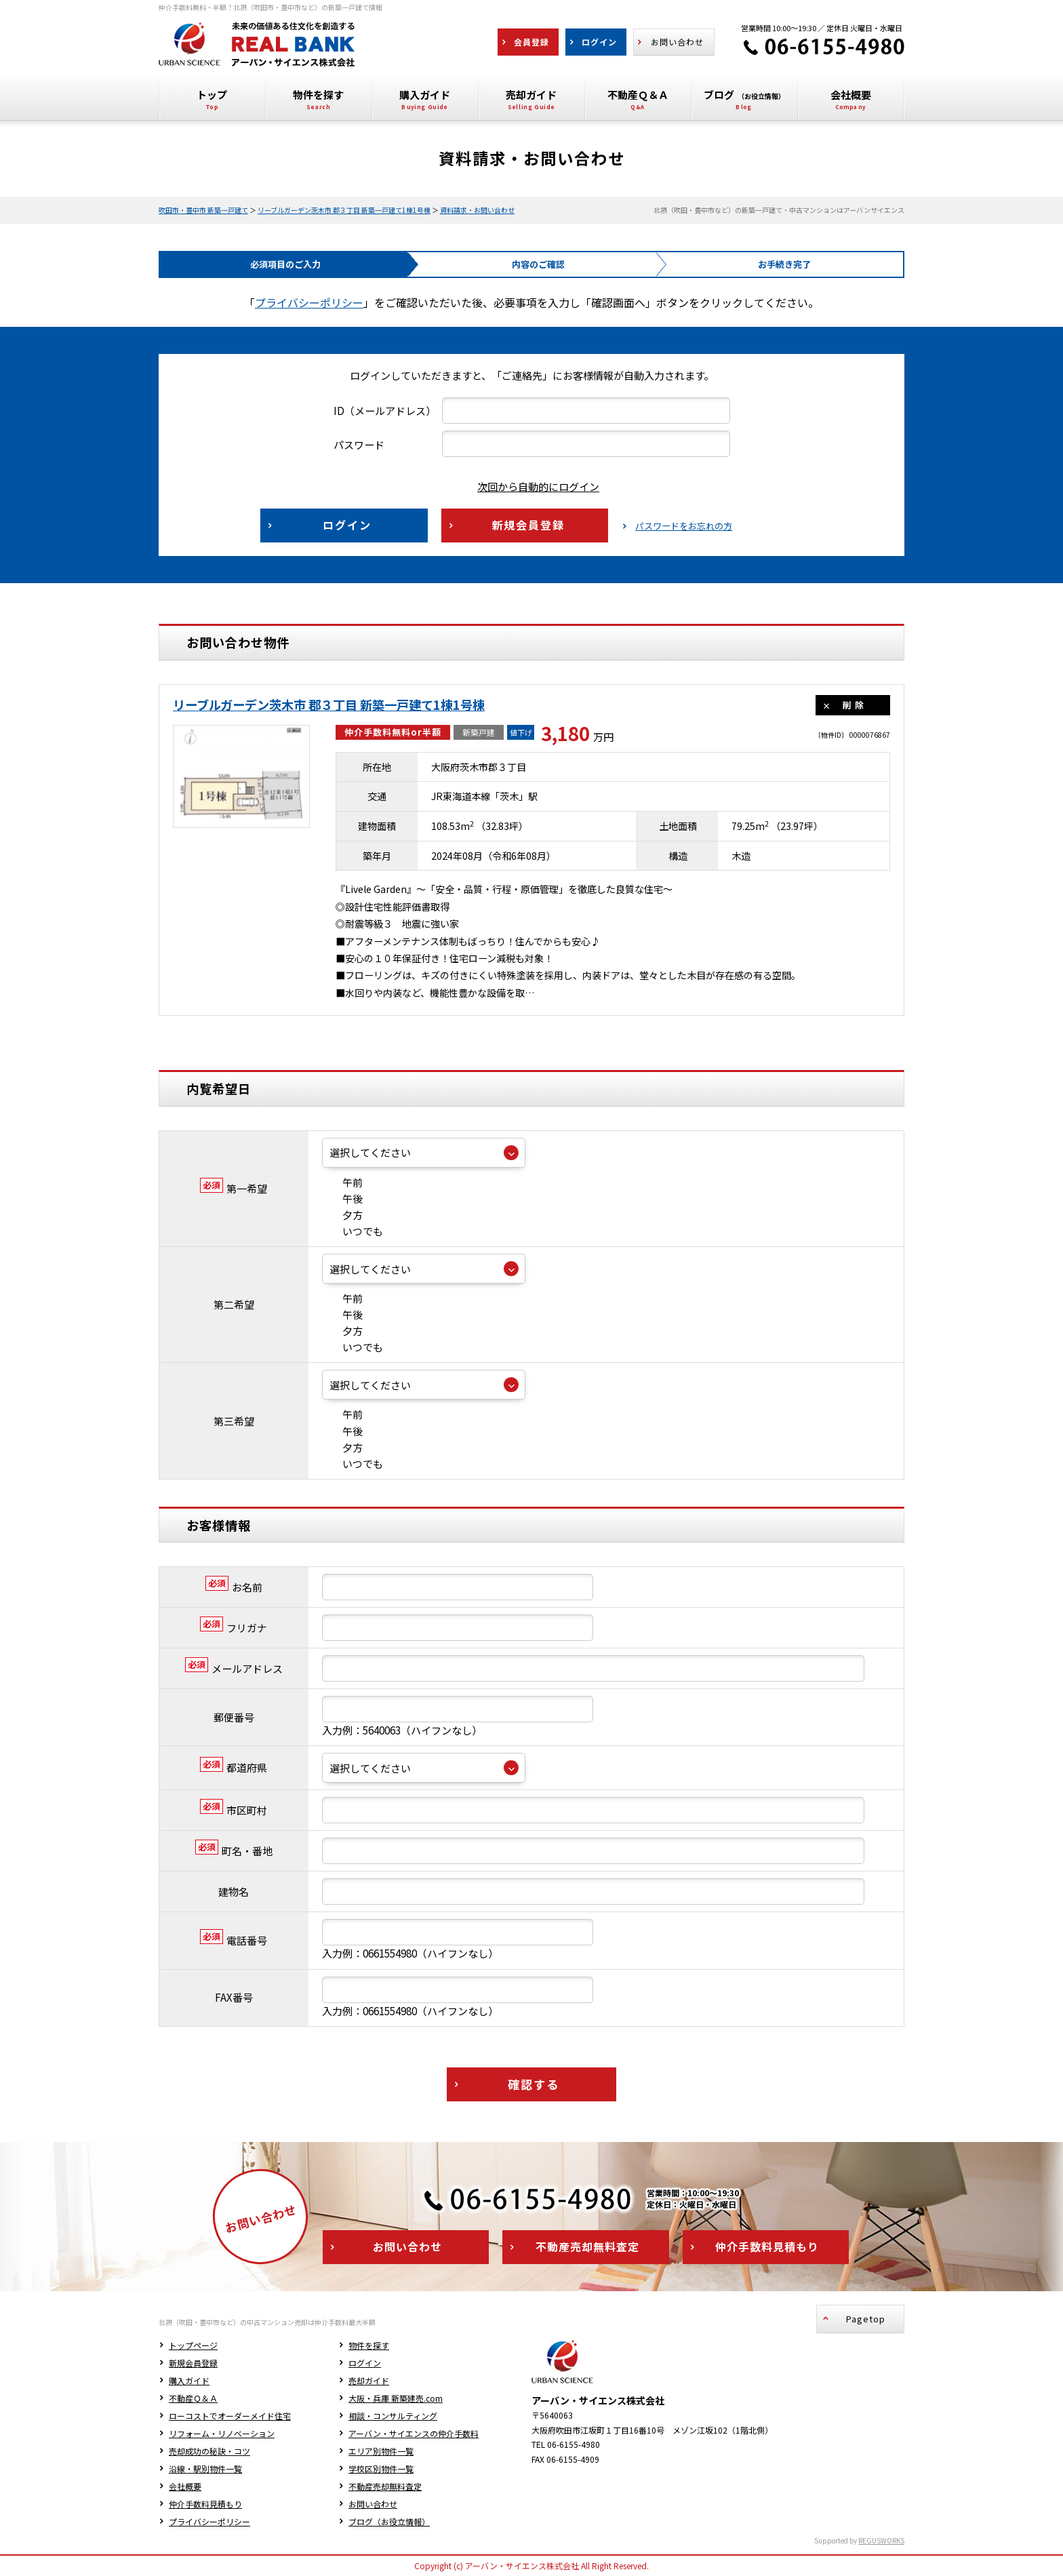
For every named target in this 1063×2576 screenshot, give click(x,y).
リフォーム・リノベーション (222, 2433)
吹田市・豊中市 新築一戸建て (203, 210)
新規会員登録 (193, 2363)
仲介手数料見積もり (205, 2504)
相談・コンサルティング (392, 2415)
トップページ (193, 2345)
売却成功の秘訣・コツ (209, 2451)
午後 (342, 1198)
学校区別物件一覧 (381, 2468)
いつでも (352, 1231)
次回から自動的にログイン (528, 486)
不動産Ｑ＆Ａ (193, 2398)
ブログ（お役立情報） (389, 2521)
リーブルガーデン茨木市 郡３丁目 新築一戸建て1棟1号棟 (344, 210)
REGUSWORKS (881, 2540)
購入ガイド (189, 2380)
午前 (342, 1182)
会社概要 (185, 2486)
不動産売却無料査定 (385, 2486)
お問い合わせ (372, 2504)
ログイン (364, 2363)
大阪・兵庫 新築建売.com (395, 2398)
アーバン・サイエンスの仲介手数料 (413, 2433)
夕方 (342, 1215)
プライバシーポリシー (309, 302)
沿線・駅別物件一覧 (205, 2468)
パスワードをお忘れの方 (683, 526)
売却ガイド (368, 2380)
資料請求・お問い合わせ (477, 210)
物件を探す (368, 2345)
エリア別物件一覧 (381, 2451)
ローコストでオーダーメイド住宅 (230, 2415)
